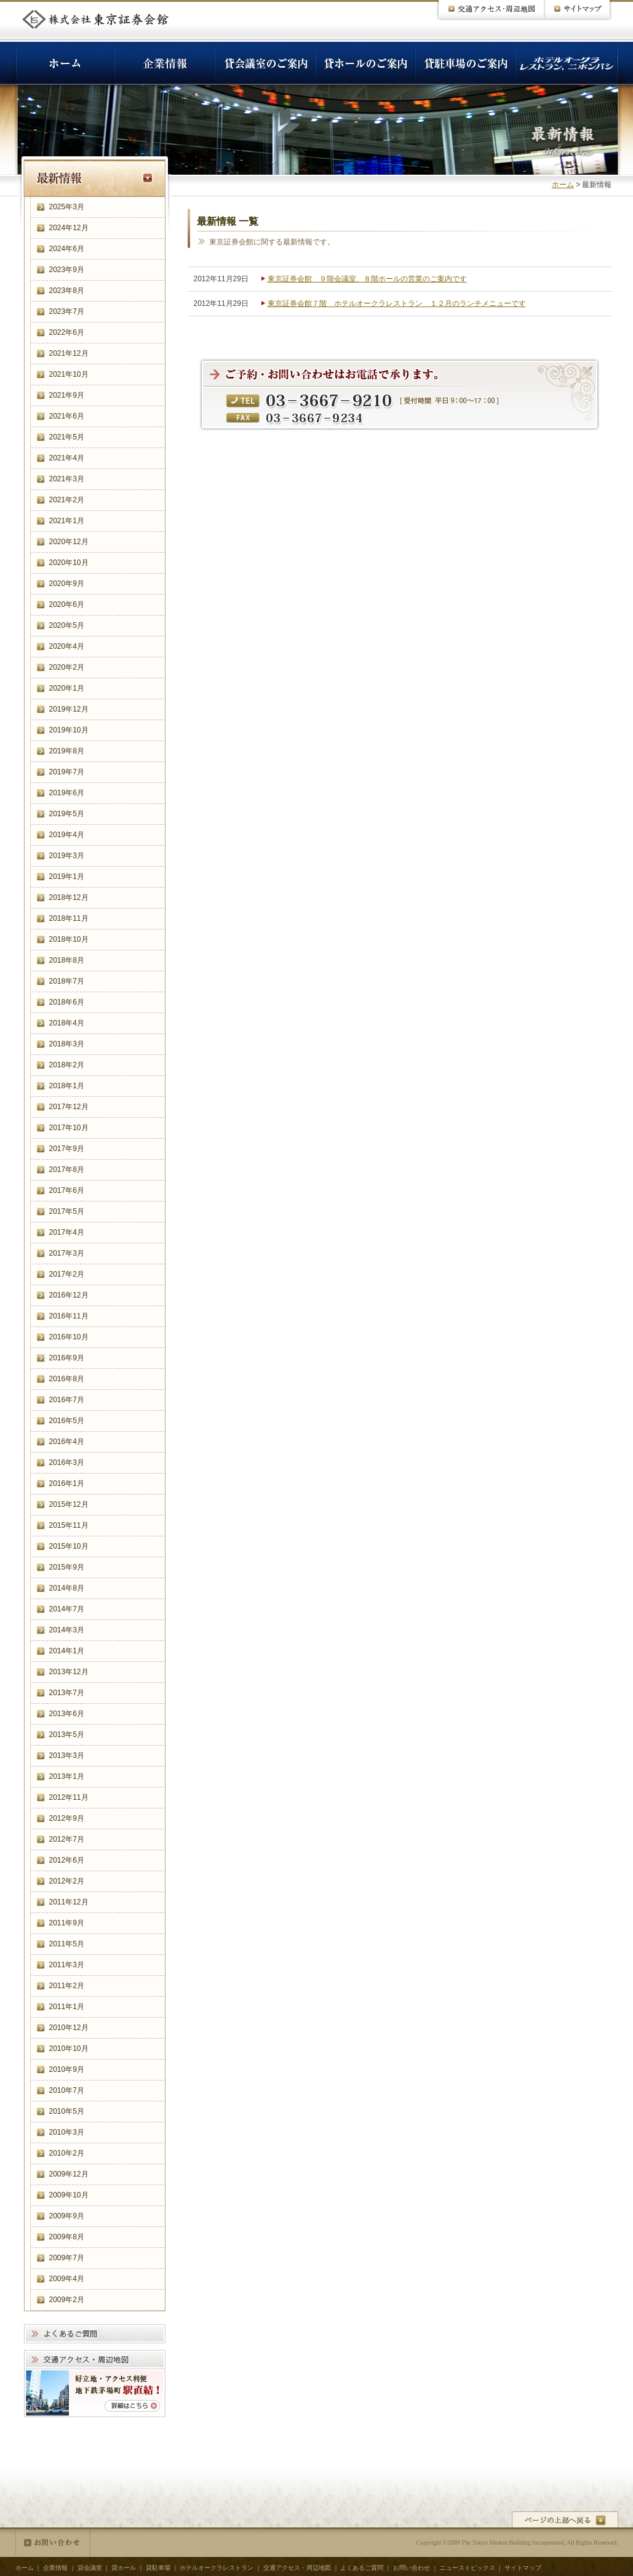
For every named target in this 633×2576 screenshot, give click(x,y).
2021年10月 (69, 374)
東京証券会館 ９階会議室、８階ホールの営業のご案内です (367, 279)
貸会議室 (90, 2567)
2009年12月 (69, 2174)
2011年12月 (69, 1902)
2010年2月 (66, 2153)
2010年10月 (69, 2048)
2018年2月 (66, 1065)
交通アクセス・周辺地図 (297, 2567)
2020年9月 (66, 583)
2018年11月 (69, 918)
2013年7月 (66, 1692)
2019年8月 (66, 751)
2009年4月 (66, 2278)
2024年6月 (66, 248)
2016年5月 (66, 1420)
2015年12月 (69, 1504)
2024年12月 (69, 227)
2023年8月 (66, 290)
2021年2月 (66, 500)
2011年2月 (66, 1985)
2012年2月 (66, 1881)
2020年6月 (66, 604)
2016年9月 (66, 1358)
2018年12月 (69, 897)
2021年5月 (66, 437)
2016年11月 (69, 1316)
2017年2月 (66, 1274)
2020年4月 (66, 646)
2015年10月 (69, 1546)
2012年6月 (66, 1860)
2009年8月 (66, 2237)
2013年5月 (66, 1734)
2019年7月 (66, 772)
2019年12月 (69, 709)
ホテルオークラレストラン (216, 2567)
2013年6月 (66, 1713)
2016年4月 (66, 1441)
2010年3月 (66, 2132)
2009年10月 (69, 2195)
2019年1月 (66, 876)
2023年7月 (66, 311)
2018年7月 (66, 981)
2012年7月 (66, 1839)
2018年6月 (66, 1002)
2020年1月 (66, 688)
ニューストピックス (467, 2567)
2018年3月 (66, 1044)
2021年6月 (66, 416)
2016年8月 (66, 1378)
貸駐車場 (158, 2567)
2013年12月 (69, 1671)
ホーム (563, 184)
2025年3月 (66, 207)
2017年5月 (66, 1211)
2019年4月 (66, 834)
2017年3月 (66, 1253)
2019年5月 (66, 813)
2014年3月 (66, 1630)
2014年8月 (66, 1588)
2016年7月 (66, 1399)
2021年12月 (69, 353)
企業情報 (55, 2567)
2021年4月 (66, 458)
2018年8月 (66, 960)
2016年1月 (66, 1483)
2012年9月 (66, 1818)
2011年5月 (66, 1944)
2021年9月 (66, 395)
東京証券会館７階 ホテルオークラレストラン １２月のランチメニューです (397, 303)
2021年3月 (66, 479)
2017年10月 (69, 1127)
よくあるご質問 (361, 2567)
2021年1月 (66, 520)
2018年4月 (66, 1023)
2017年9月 (66, 1148)
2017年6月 (66, 1190)
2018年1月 (66, 1085)
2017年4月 (66, 1232)
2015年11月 (69, 1525)
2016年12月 (69, 1295)
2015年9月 (66, 1567)
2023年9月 (66, 269)
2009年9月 (66, 2216)
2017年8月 (66, 1169)
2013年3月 (66, 1755)
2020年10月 (69, 562)
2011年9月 (66, 1923)
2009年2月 (66, 2299)
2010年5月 (66, 2111)
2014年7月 (66, 1609)
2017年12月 (69, 1106)
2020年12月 (69, 541)
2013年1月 (66, 1776)
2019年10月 (69, 730)
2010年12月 (69, 2027)
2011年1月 (66, 2006)
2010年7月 (66, 2090)
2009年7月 (66, 2257)
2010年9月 (66, 2069)
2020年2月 (66, 667)
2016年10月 (69, 1337)
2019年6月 (66, 792)
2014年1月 (66, 1651)
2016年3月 (66, 1462)
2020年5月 (66, 625)
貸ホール (123, 2567)
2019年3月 (66, 855)
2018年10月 (69, 939)
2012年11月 (69, 1797)
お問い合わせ (52, 2543)
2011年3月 (66, 1964)
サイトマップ (522, 2567)
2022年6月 (66, 332)
